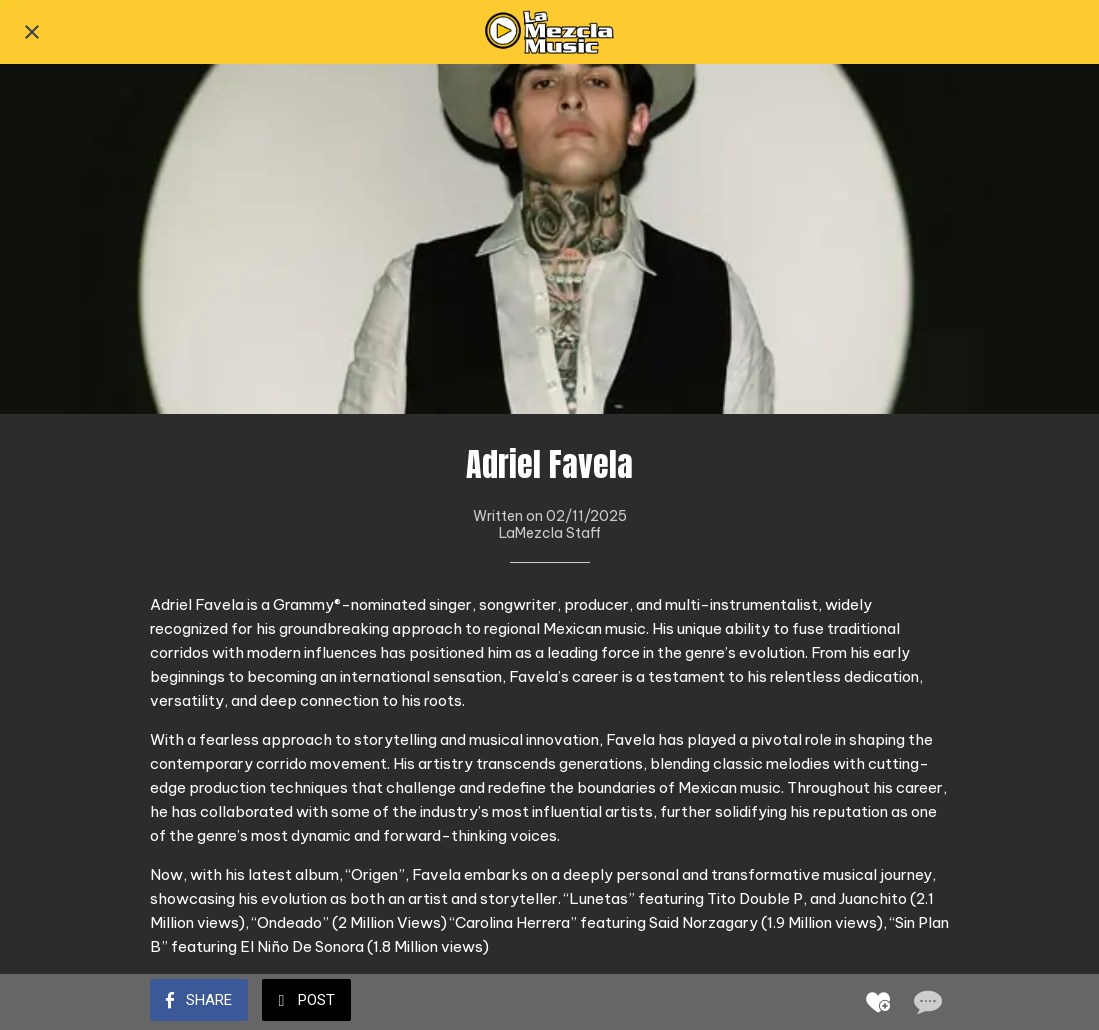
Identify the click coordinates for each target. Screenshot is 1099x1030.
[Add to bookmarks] (878, 1002)
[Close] (32, 32)
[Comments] (926, 1002)
